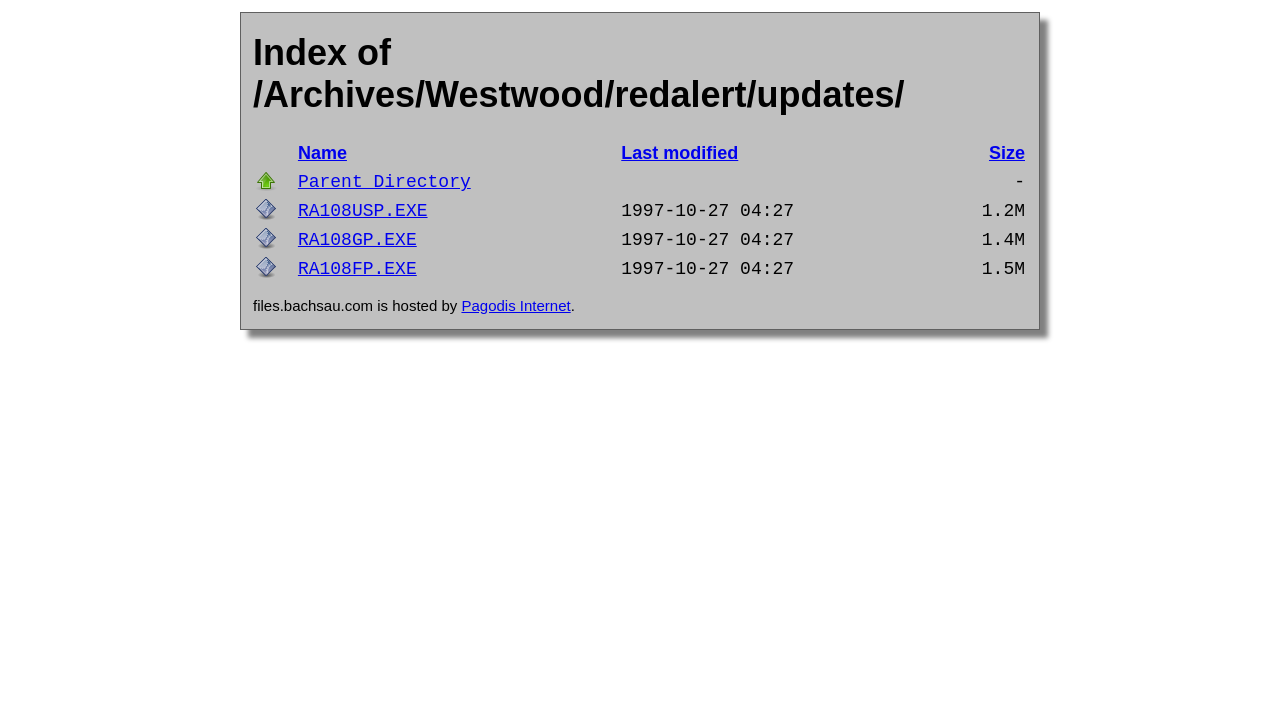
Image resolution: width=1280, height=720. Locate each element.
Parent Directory (384, 182)
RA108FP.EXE (357, 269)
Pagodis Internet (515, 305)
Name (322, 153)
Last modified (679, 153)
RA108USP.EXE (363, 211)
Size (1007, 153)
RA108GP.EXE (357, 240)
